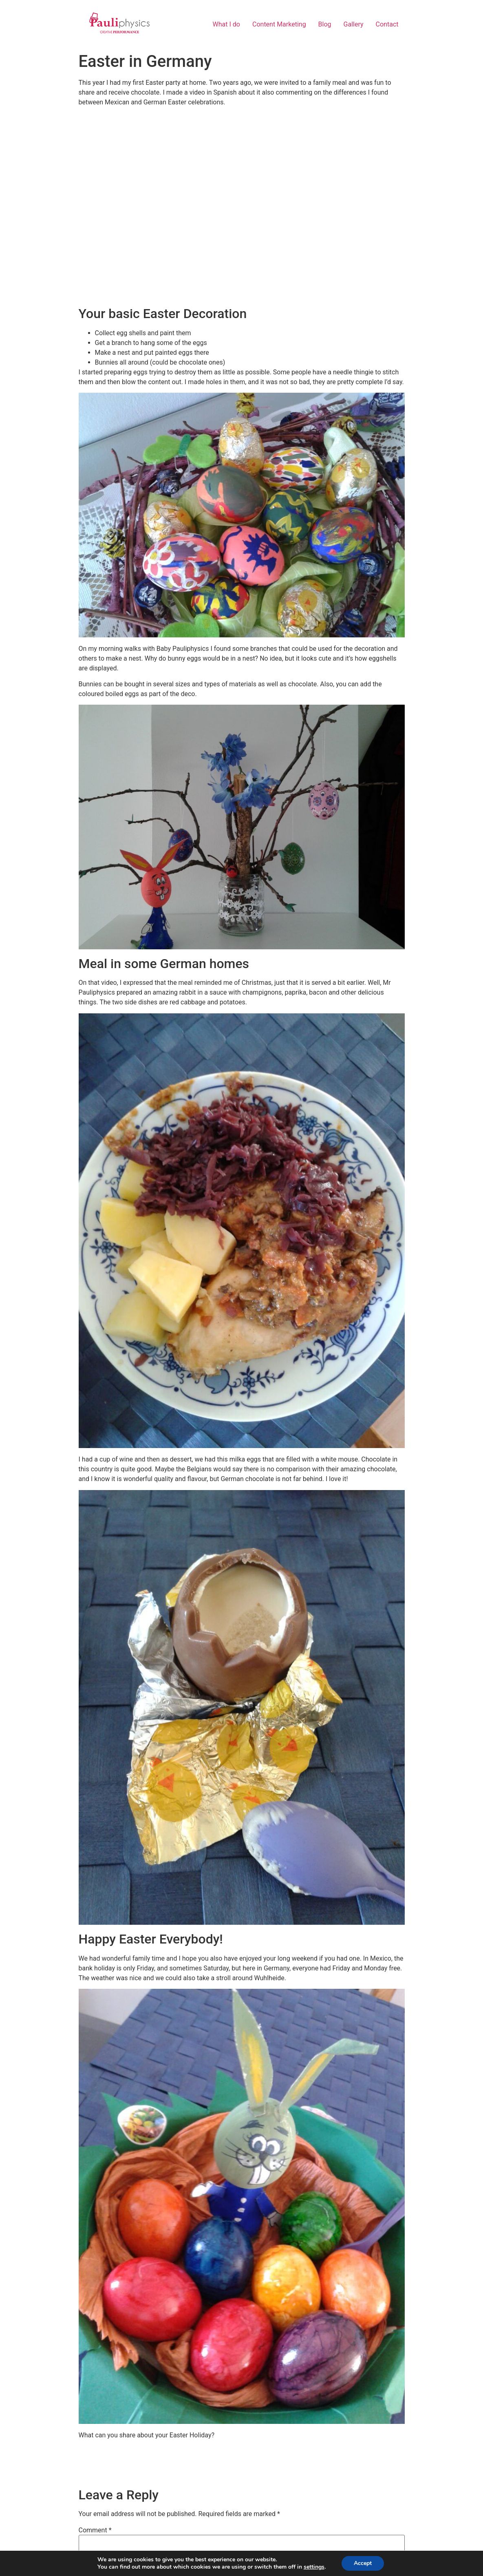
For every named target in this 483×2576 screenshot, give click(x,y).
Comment (95, 2530)
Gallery (354, 24)
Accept (363, 2563)
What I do (226, 24)
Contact (387, 24)
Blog (324, 24)
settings (314, 2567)
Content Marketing (279, 24)
